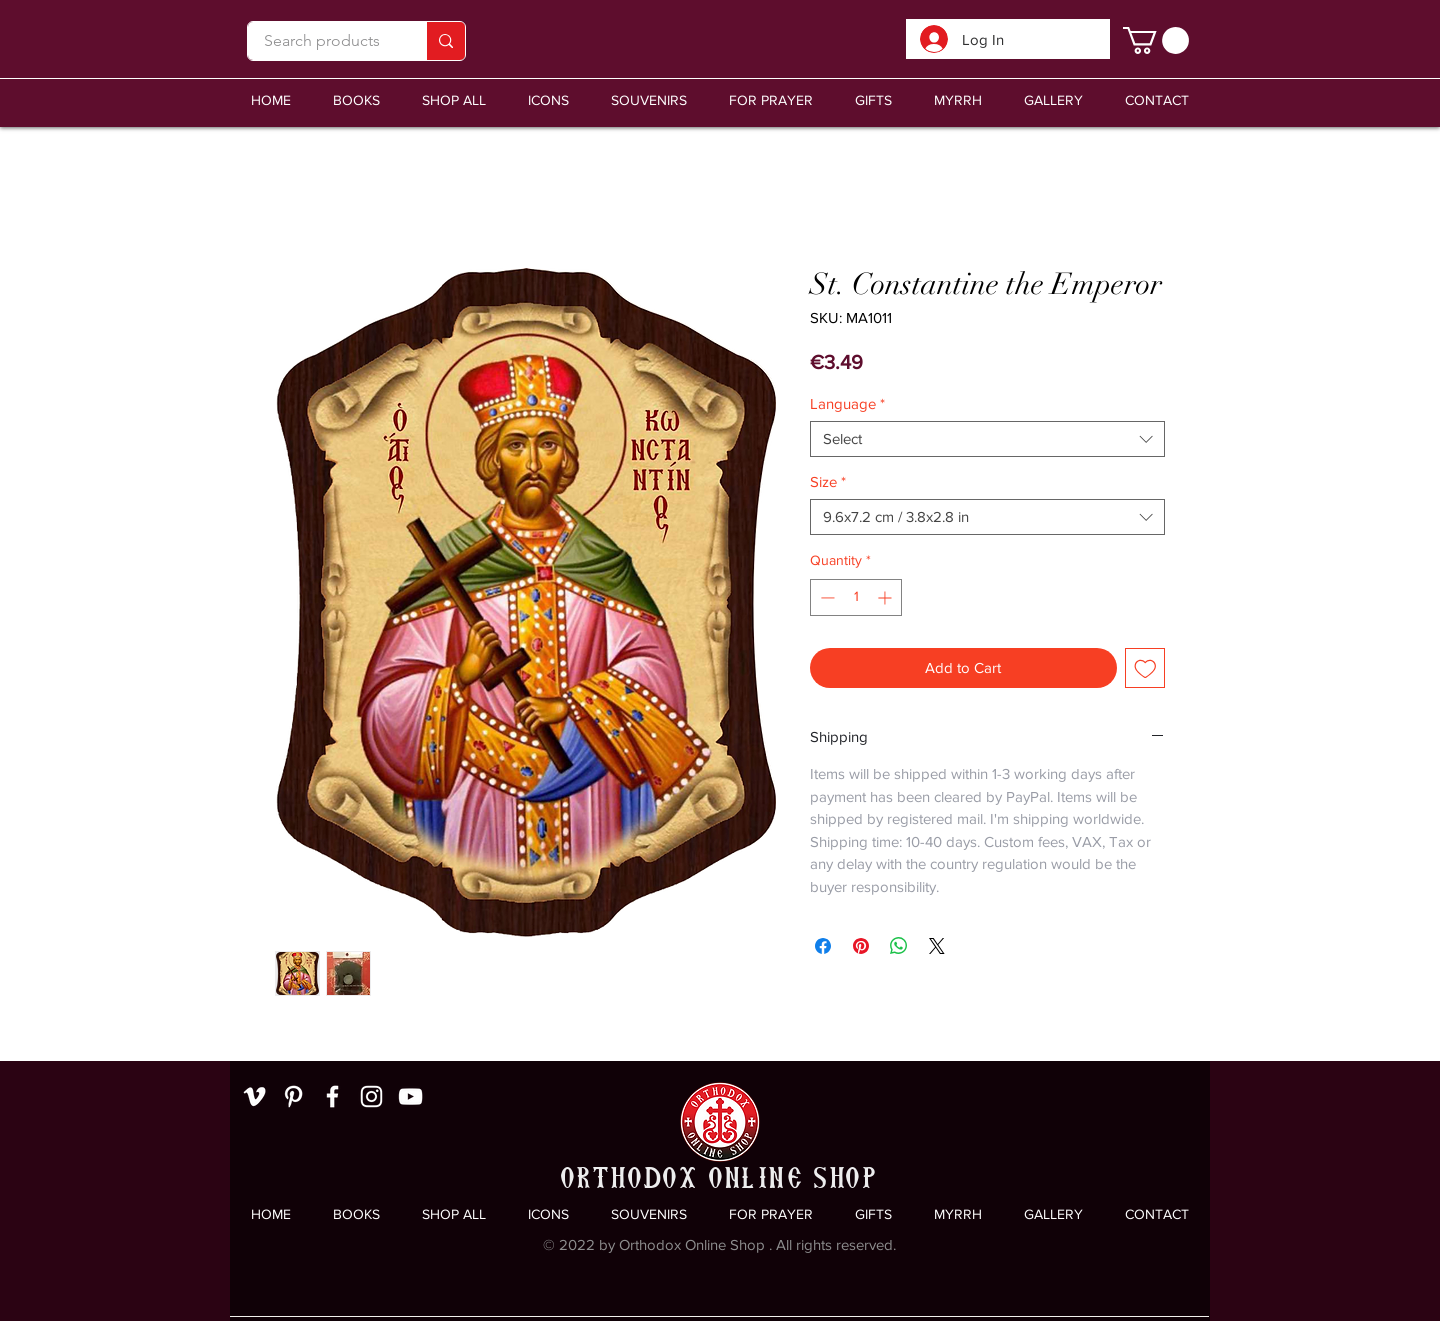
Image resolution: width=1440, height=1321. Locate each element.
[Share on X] (937, 946)
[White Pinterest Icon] (293, 1096)
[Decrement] (825, 597)
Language (847, 403)
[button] (649, 100)
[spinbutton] (856, 597)
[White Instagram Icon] (371, 1096)
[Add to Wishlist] (1145, 668)
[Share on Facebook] (823, 946)
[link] (1156, 40)
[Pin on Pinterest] (861, 946)
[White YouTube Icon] (410, 1096)
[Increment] (886, 597)
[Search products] (322, 41)
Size (828, 481)
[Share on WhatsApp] (899, 946)
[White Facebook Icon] (332, 1096)
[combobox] (987, 439)
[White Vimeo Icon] (254, 1096)
